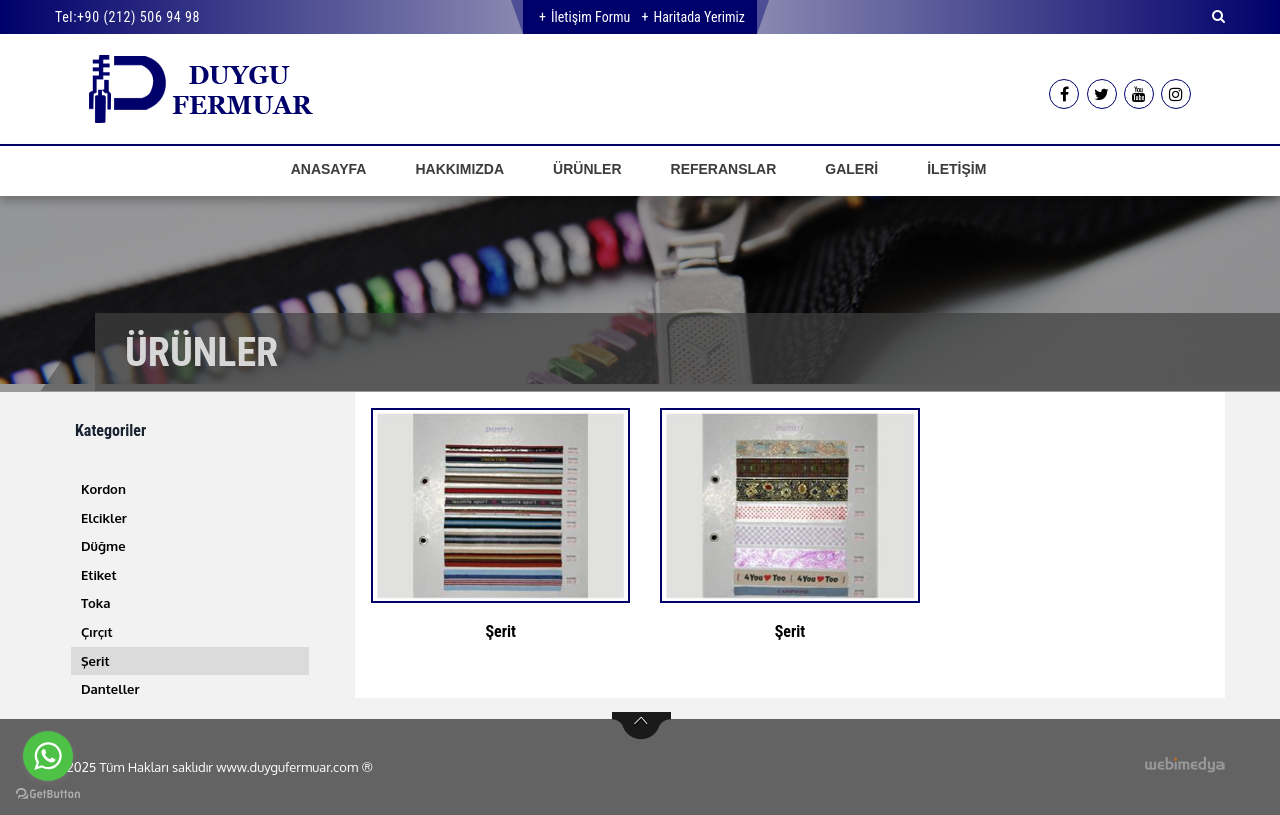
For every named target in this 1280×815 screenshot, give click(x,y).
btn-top (641, 726)
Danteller (110, 689)
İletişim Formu (590, 17)
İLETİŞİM (956, 169)
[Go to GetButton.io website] (48, 794)
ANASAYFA (329, 169)
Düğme (103, 546)
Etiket (99, 575)
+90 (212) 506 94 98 (138, 17)
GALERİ (851, 169)
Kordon (103, 489)
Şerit (95, 661)
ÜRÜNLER (587, 169)
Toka (95, 603)
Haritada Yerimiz (698, 17)
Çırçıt (97, 632)
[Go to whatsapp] (48, 756)
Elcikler (104, 518)
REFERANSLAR (724, 169)
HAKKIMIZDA (459, 169)
